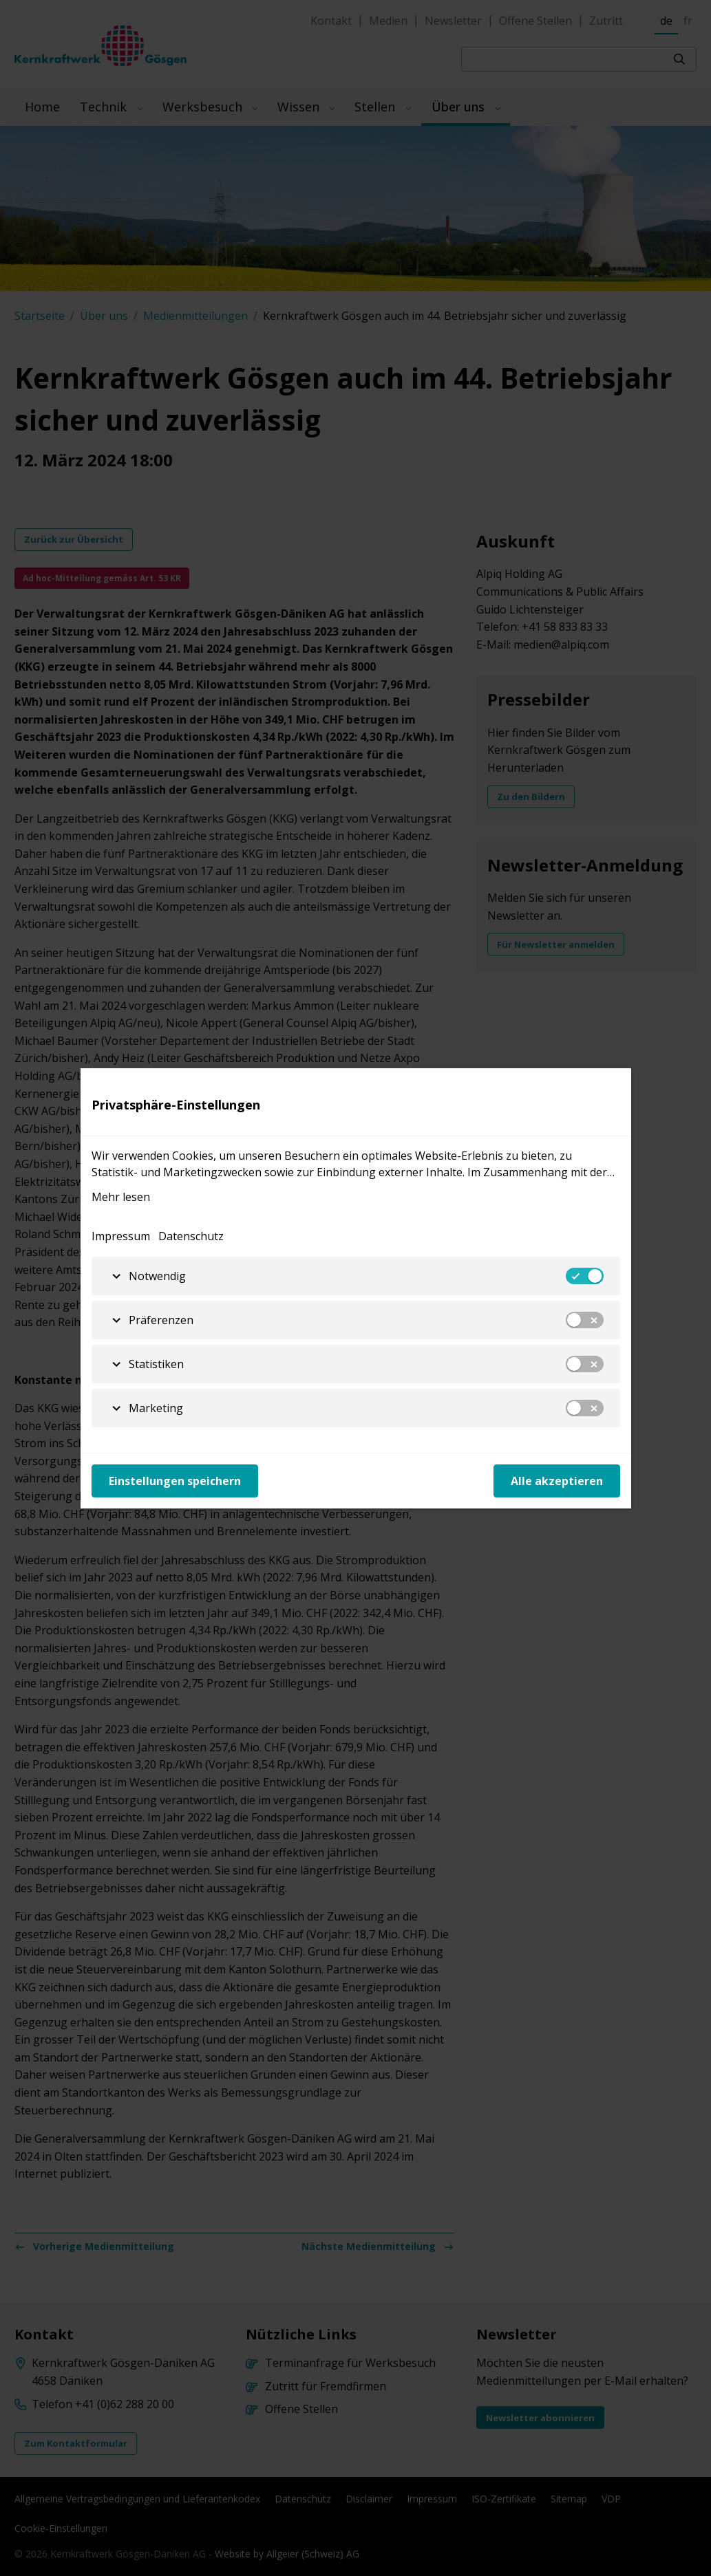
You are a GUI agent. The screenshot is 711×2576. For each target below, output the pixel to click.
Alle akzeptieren (557, 1481)
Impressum (121, 1236)
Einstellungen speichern (175, 1481)
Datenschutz (191, 1236)
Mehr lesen (121, 1196)
